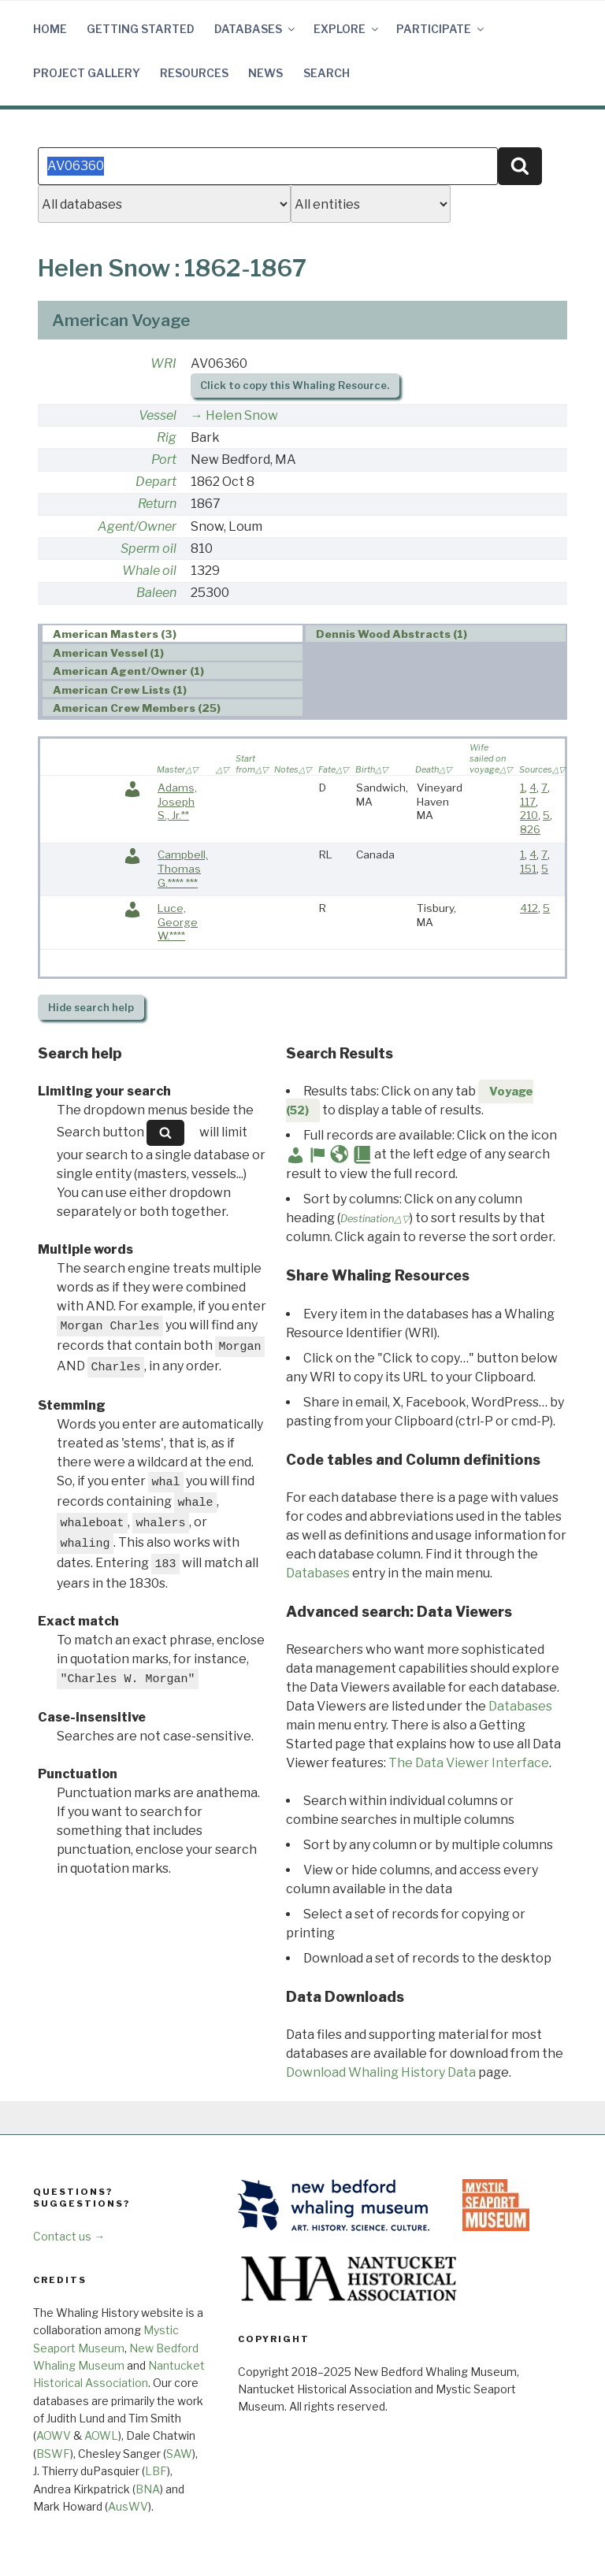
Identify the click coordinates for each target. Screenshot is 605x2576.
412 (529, 908)
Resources (194, 73)
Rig (166, 437)
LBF (156, 2471)
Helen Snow (242, 415)
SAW (179, 2453)
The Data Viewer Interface (468, 1762)
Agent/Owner (137, 526)
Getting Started (141, 28)
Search (326, 73)
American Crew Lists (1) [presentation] (120, 690)
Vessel (157, 415)
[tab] (173, 633)
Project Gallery (86, 73)
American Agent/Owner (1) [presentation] (128, 671)
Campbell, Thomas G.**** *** (183, 868)
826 (530, 829)
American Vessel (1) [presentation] (108, 653)
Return (157, 503)
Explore (347, 28)
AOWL (101, 2435)
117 (528, 801)
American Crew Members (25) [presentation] (137, 708)
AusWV (128, 2506)
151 (528, 868)
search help (91, 1008)
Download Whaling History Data (381, 2072)
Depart (155, 481)
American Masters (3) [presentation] (114, 634)
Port (163, 459)
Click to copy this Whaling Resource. (294, 385)
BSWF (53, 2453)
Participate (441, 28)
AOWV (53, 2435)
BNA (147, 2489)
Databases (255, 28)
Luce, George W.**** (178, 922)
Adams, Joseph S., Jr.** (177, 801)
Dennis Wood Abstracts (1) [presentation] (391, 634)
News (265, 73)
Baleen (156, 592)
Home (50, 28)
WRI (163, 363)
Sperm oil (148, 548)
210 (529, 815)
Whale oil (149, 570)
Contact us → (69, 2236)
